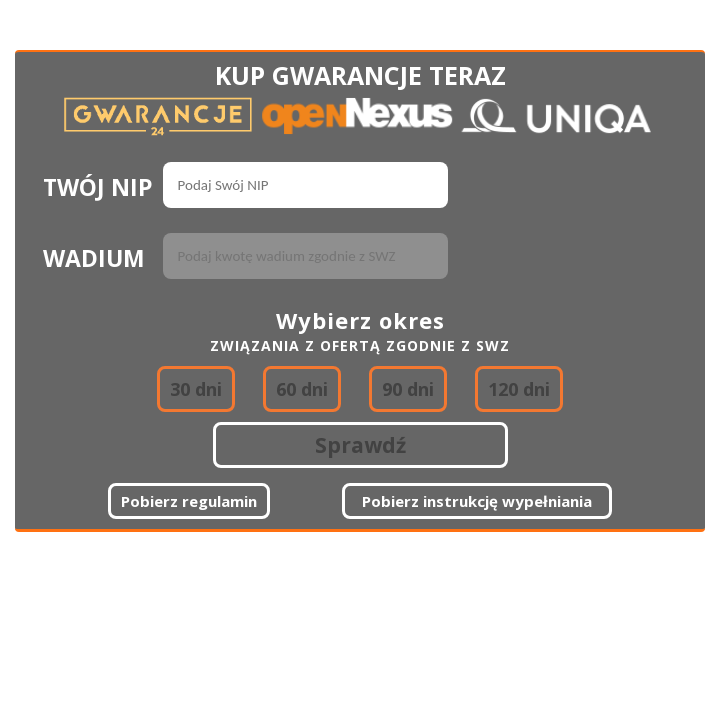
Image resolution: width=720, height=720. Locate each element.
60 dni (302, 389)
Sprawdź (360, 445)
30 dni (196, 389)
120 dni (519, 389)
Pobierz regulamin (189, 501)
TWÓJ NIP (98, 187)
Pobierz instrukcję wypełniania (477, 501)
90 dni (408, 389)
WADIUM (94, 258)
